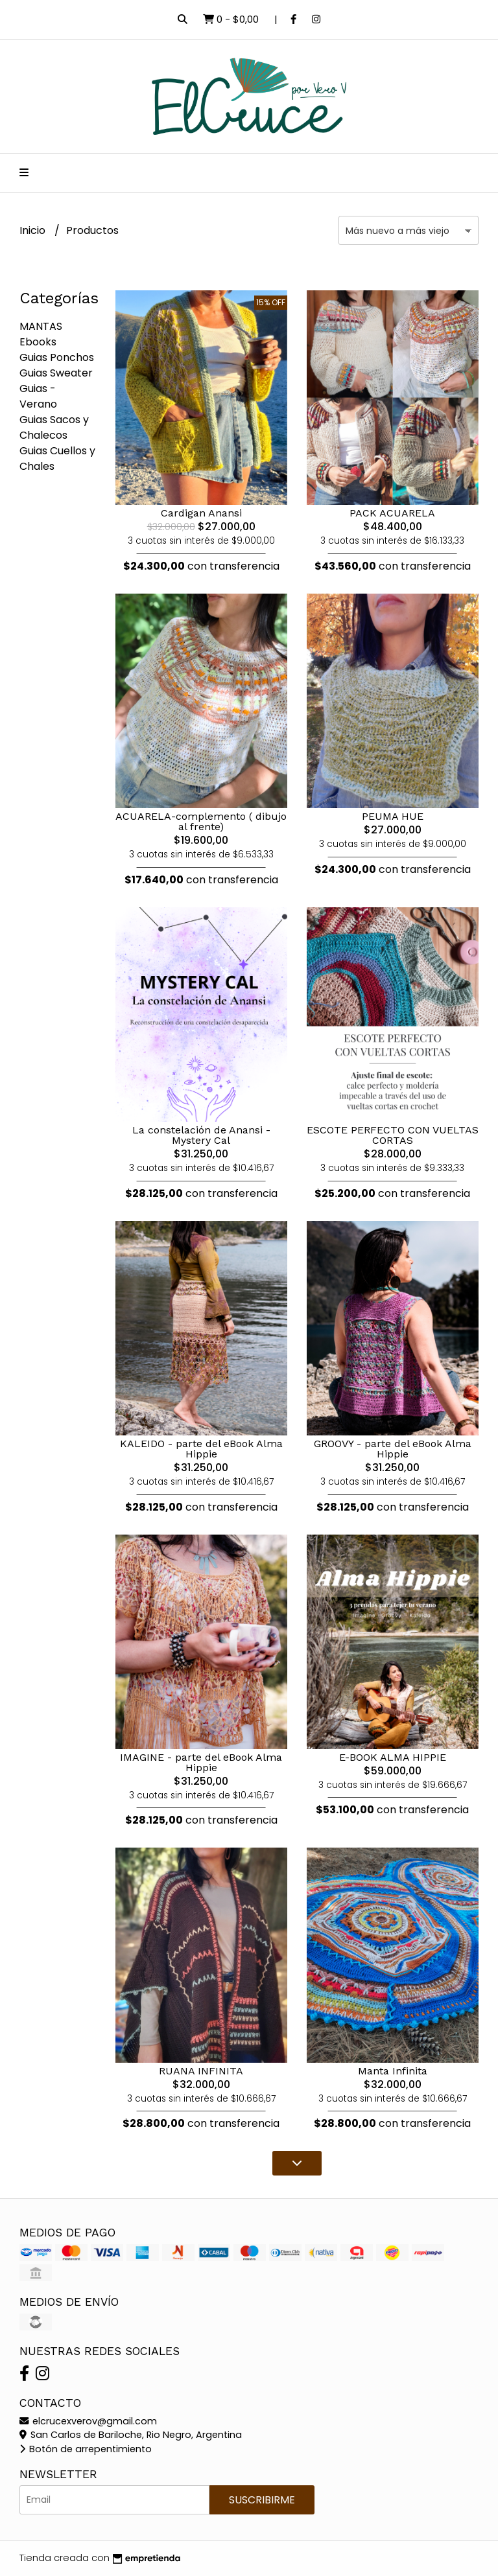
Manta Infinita (392, 2071)
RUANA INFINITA (201, 2071)
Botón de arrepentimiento (85, 2449)
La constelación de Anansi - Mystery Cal (201, 1135)
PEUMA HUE (392, 816)
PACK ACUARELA (392, 513)
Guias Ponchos (56, 357)
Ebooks (37, 341)
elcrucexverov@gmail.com (88, 2421)
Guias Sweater (56, 373)
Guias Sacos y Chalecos (54, 427)
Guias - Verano (38, 396)
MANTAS (40, 326)
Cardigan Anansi (201, 513)
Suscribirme (262, 2499)
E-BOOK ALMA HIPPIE (392, 1757)
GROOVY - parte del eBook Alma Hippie (392, 1448)
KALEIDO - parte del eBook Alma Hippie (201, 1448)
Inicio (33, 230)
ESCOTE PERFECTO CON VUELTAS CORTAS (393, 1135)
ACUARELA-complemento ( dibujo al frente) (201, 821)
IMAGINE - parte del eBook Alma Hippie (201, 1762)
